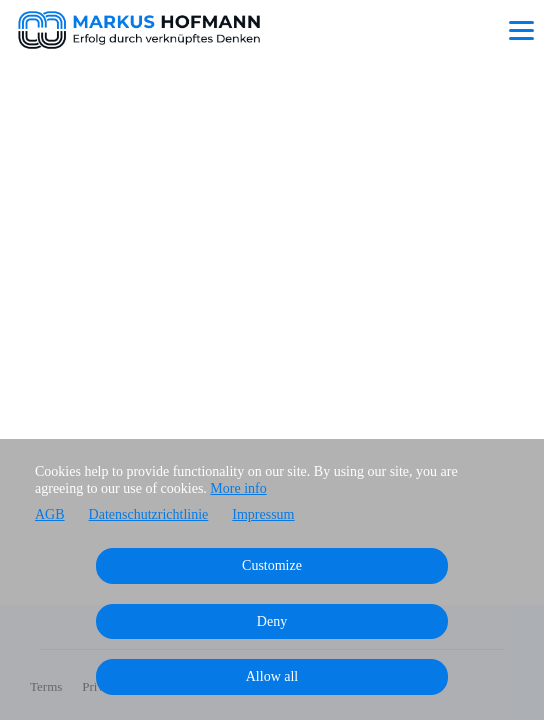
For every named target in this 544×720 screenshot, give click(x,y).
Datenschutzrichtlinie (149, 514)
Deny (272, 621)
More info (238, 488)
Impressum (263, 514)
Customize (272, 565)
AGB (50, 514)
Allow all (272, 676)
